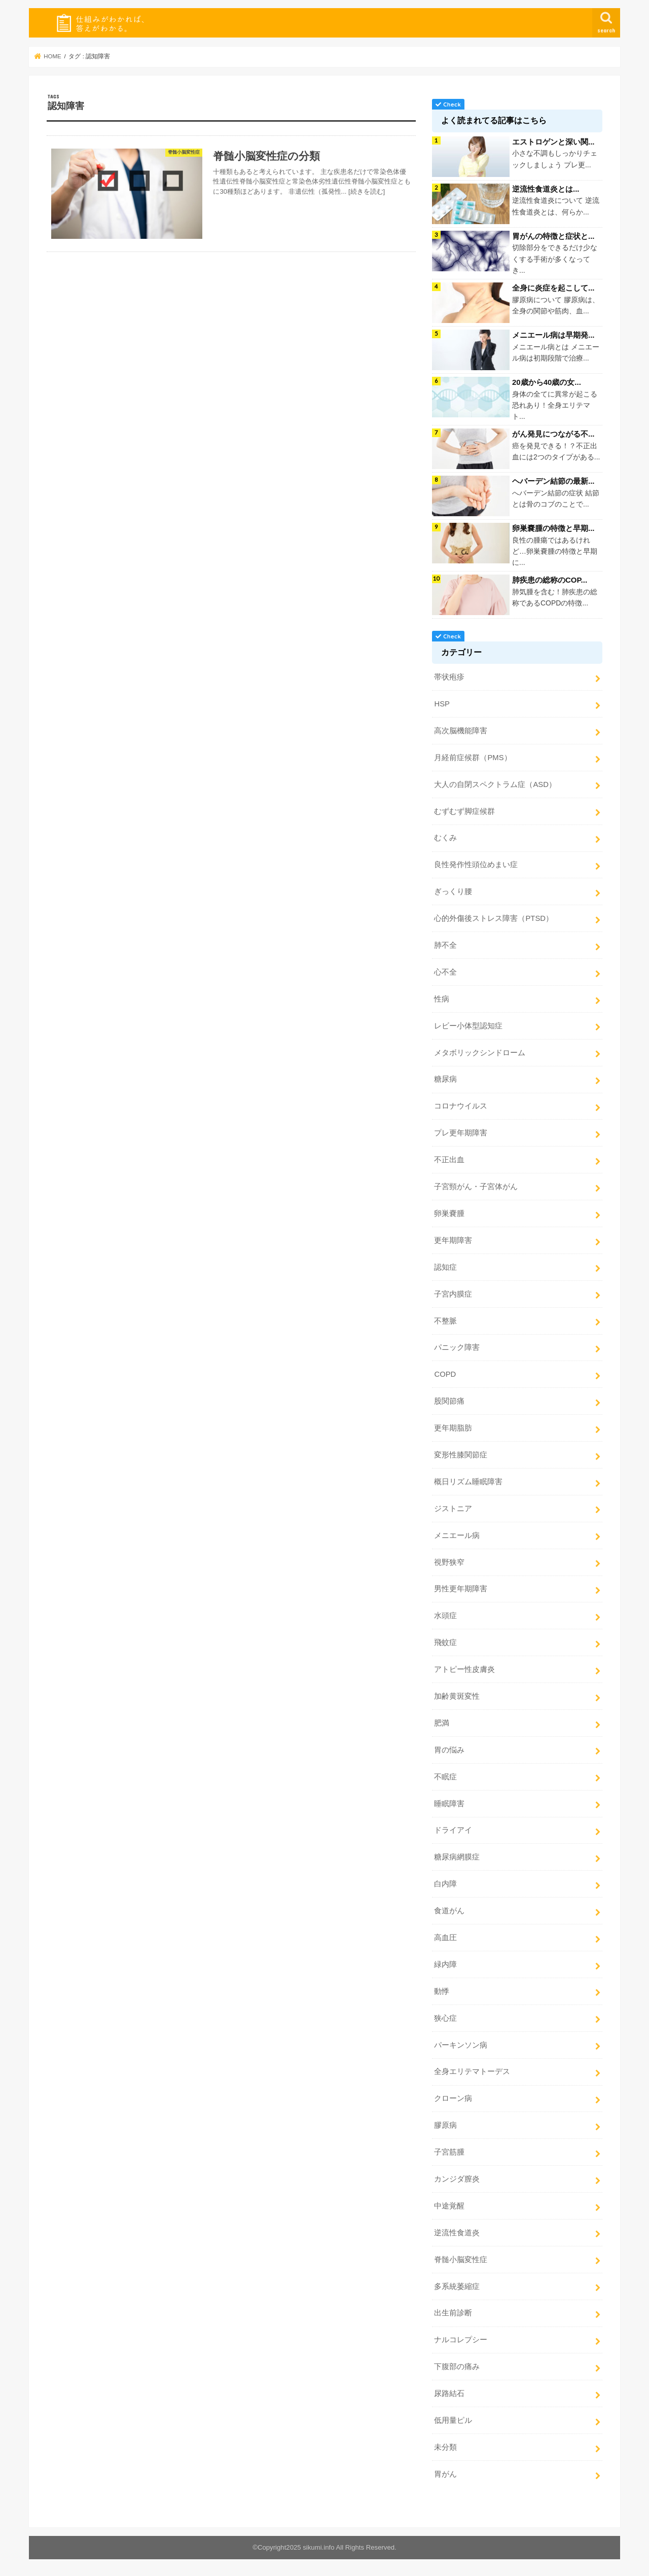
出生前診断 (453, 2313)
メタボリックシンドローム (479, 1053)
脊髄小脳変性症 (460, 2260)
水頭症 (445, 1616)
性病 (441, 999)
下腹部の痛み (457, 2367)
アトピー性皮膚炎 (464, 1669)
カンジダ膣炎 (457, 2179)
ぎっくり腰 (453, 891)
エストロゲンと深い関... (553, 141)
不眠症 (445, 1777)
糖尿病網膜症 (457, 1857)
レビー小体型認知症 (468, 1026)
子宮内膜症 (453, 1294)
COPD (445, 1374)
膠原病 (445, 2125)
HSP (442, 704)
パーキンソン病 (460, 2045)
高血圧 (445, 1938)
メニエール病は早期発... (553, 335)
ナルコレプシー (460, 2340)
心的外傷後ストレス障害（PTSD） (493, 918)
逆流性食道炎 (457, 2233)
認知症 (445, 1267)
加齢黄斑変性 (457, 1696)
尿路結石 (449, 2393)
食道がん (449, 1911)
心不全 (445, 972)
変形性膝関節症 (460, 1455)
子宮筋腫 (449, 2152)
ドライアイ (453, 1830)
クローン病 (453, 2098)
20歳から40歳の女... (546, 382)
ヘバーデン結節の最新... (553, 481)
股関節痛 (449, 1401)
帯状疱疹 (449, 677)
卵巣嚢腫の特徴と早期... (553, 528)
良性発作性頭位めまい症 (476, 865)
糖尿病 (445, 1079)
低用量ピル (453, 2420)
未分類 (445, 2447)
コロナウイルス (460, 1106)
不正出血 (449, 1160)
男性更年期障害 (460, 1589)
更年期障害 (453, 1240)
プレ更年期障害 (460, 1133)
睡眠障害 (449, 1804)
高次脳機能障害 (460, 731)
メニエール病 (457, 1535)
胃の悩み (449, 1750)
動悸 (441, 1991)
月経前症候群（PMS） (472, 758)
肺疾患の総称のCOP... (549, 580)
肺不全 (445, 945)
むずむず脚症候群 (464, 811)
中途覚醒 (449, 2206)
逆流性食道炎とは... (546, 189)
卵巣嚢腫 (449, 1213)
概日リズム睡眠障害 (468, 1482)
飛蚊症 (445, 1642)
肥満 (441, 1723)
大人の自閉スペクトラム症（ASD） (495, 784)
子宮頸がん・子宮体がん (476, 1187)
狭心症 (445, 2018)
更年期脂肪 (453, 1428)
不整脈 (445, 1321)
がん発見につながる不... (553, 434)
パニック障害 (457, 1347)
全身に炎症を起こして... (553, 287)
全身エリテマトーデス (472, 2071)
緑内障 (445, 1964)
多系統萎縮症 (457, 2286)
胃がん (445, 2474)
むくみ (445, 838)
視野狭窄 (449, 1562)
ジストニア (453, 1509)
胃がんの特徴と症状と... (553, 236)
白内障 (445, 1884)
